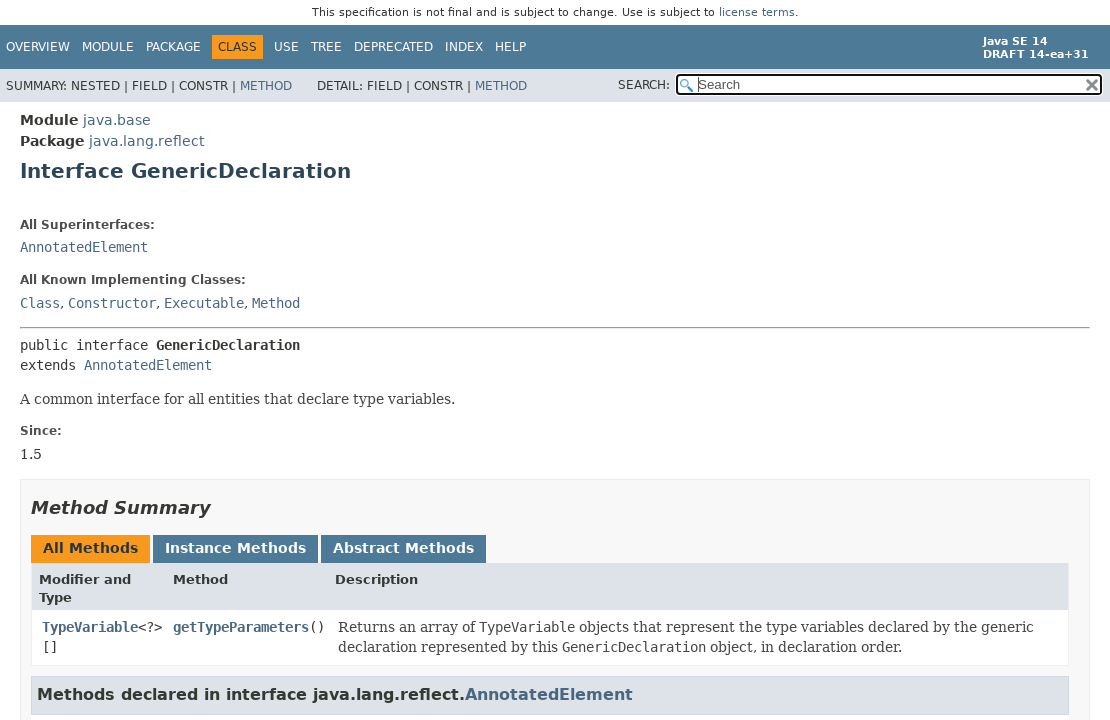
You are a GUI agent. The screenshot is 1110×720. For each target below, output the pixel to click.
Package (173, 47)
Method (266, 86)
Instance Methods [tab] (235, 548)
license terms (757, 12)
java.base (117, 120)
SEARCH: (644, 85)
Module (108, 47)
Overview (38, 47)
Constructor (112, 303)
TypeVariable (90, 627)
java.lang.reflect (146, 141)
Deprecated (393, 47)
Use (286, 47)
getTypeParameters (241, 627)
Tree (326, 47)
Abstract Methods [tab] (403, 548)
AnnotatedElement (84, 247)
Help (510, 47)
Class (40, 303)
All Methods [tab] (90, 548)
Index (464, 47)
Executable (204, 303)
